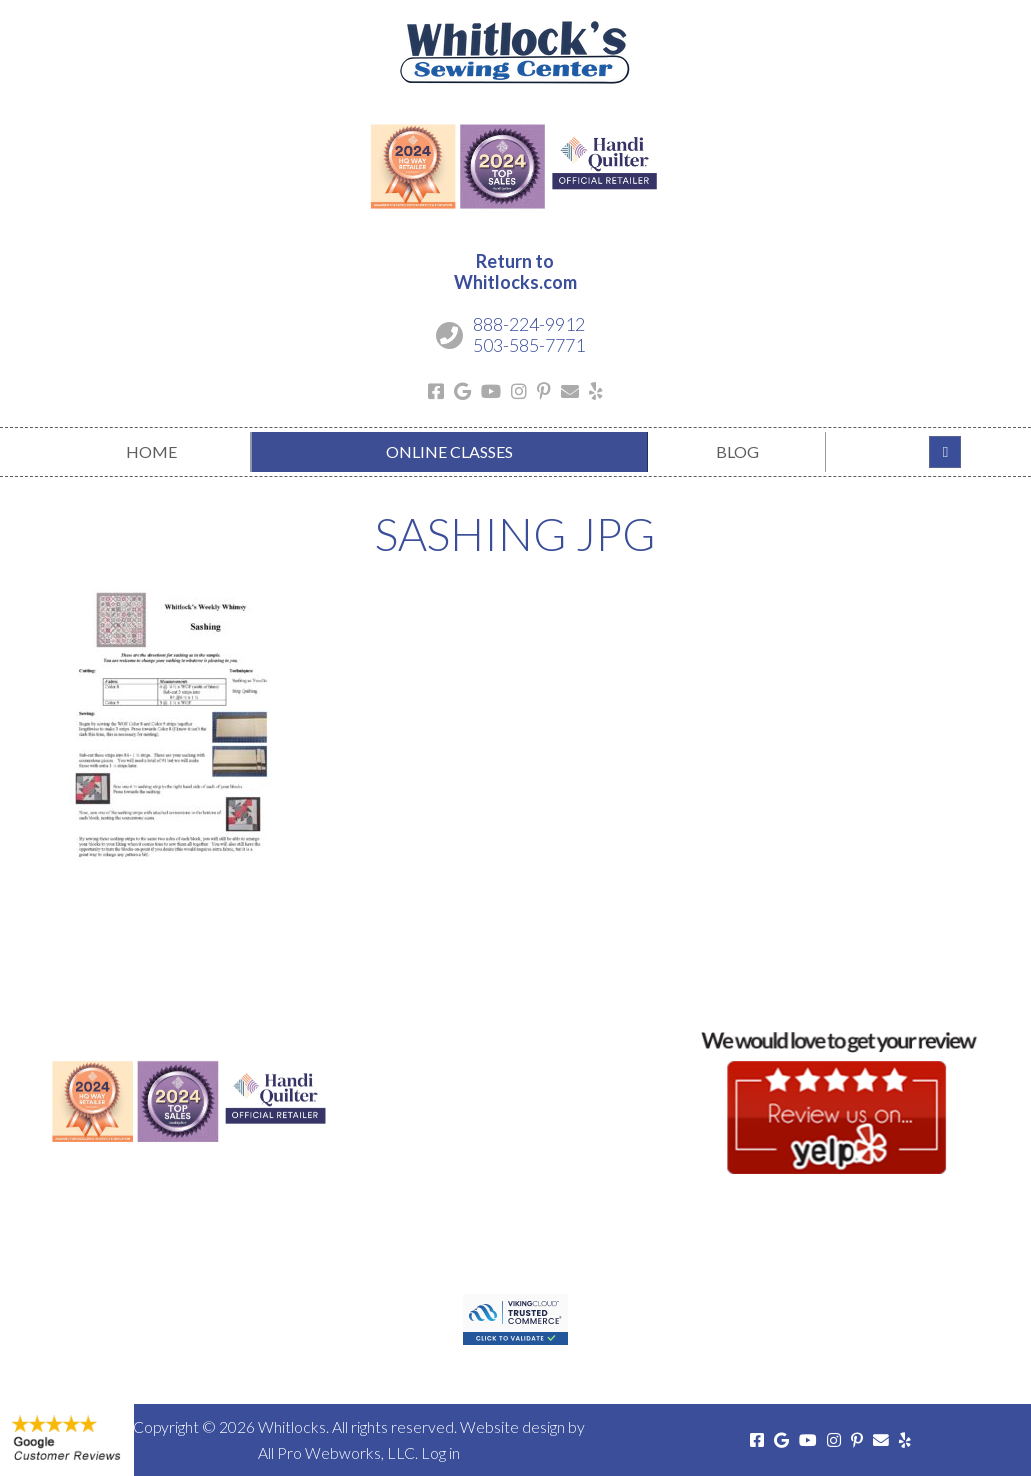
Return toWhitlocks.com (515, 272)
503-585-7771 (529, 345)
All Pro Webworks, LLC (336, 1452)
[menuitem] (152, 452)
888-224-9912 (529, 324)
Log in (440, 1452)
